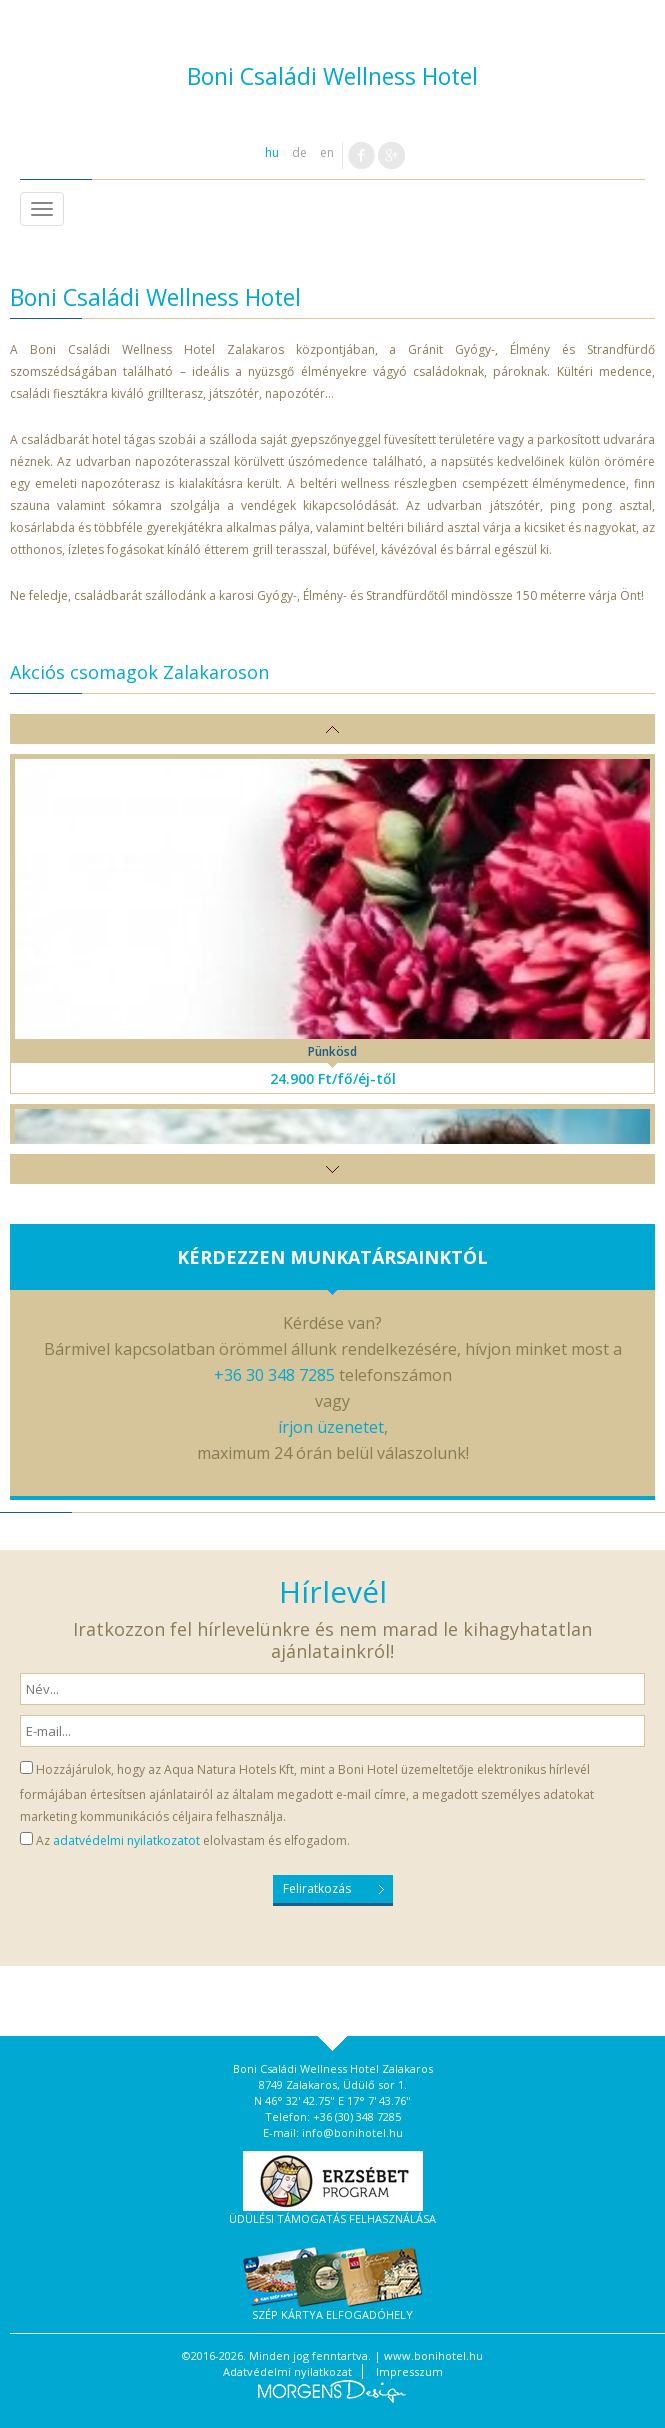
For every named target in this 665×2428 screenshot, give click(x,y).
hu (272, 152)
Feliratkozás (317, 1888)
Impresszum (409, 2371)
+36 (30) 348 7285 (357, 2116)
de (299, 152)
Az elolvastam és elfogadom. (193, 1840)
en (327, 152)
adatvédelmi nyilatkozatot (126, 1840)
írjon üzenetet (331, 1427)
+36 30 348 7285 (274, 1375)
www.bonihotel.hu (433, 2355)
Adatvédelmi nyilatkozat (287, 2371)
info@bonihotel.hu (352, 2132)
